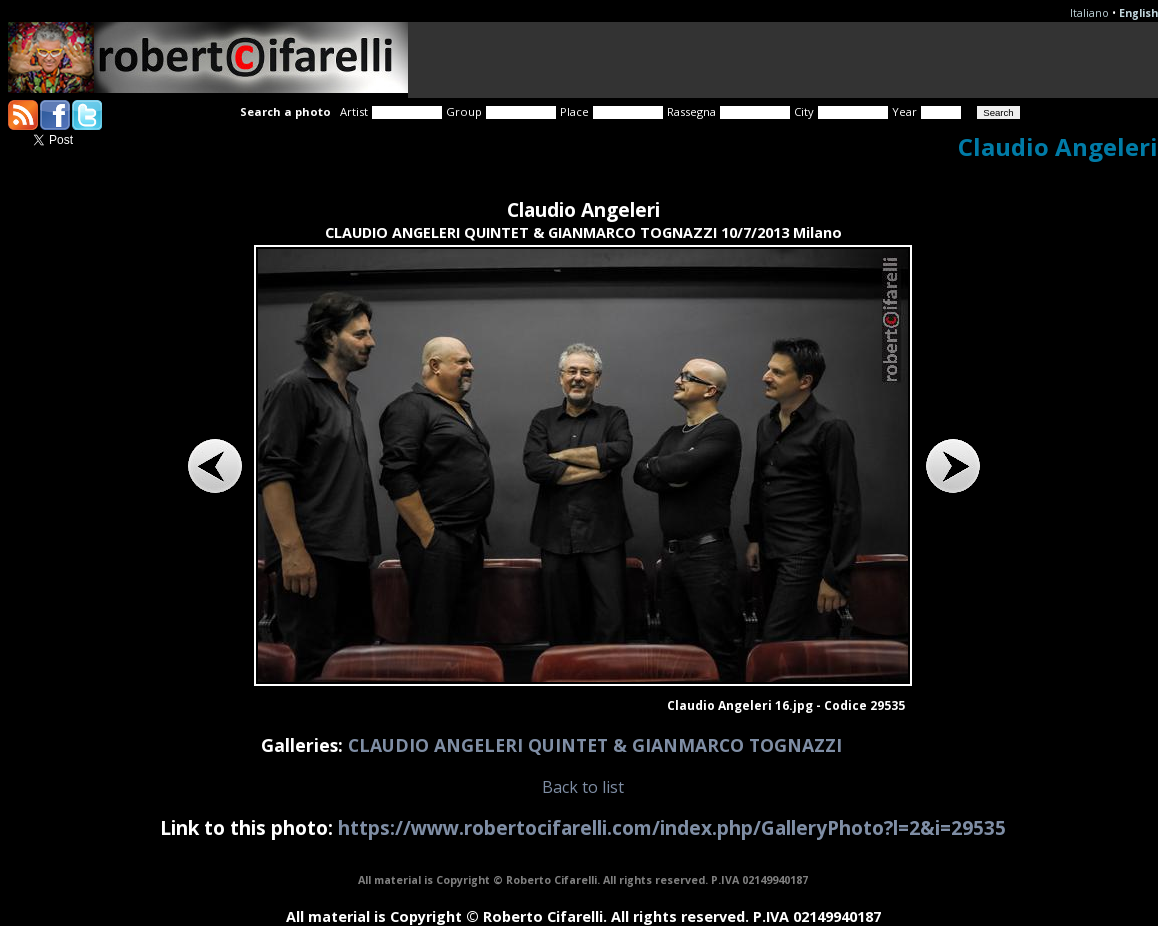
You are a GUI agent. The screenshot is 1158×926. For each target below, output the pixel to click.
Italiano (1089, 13)
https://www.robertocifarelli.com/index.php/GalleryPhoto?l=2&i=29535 (672, 827)
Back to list (583, 787)
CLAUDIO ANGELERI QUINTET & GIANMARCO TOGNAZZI (595, 745)
